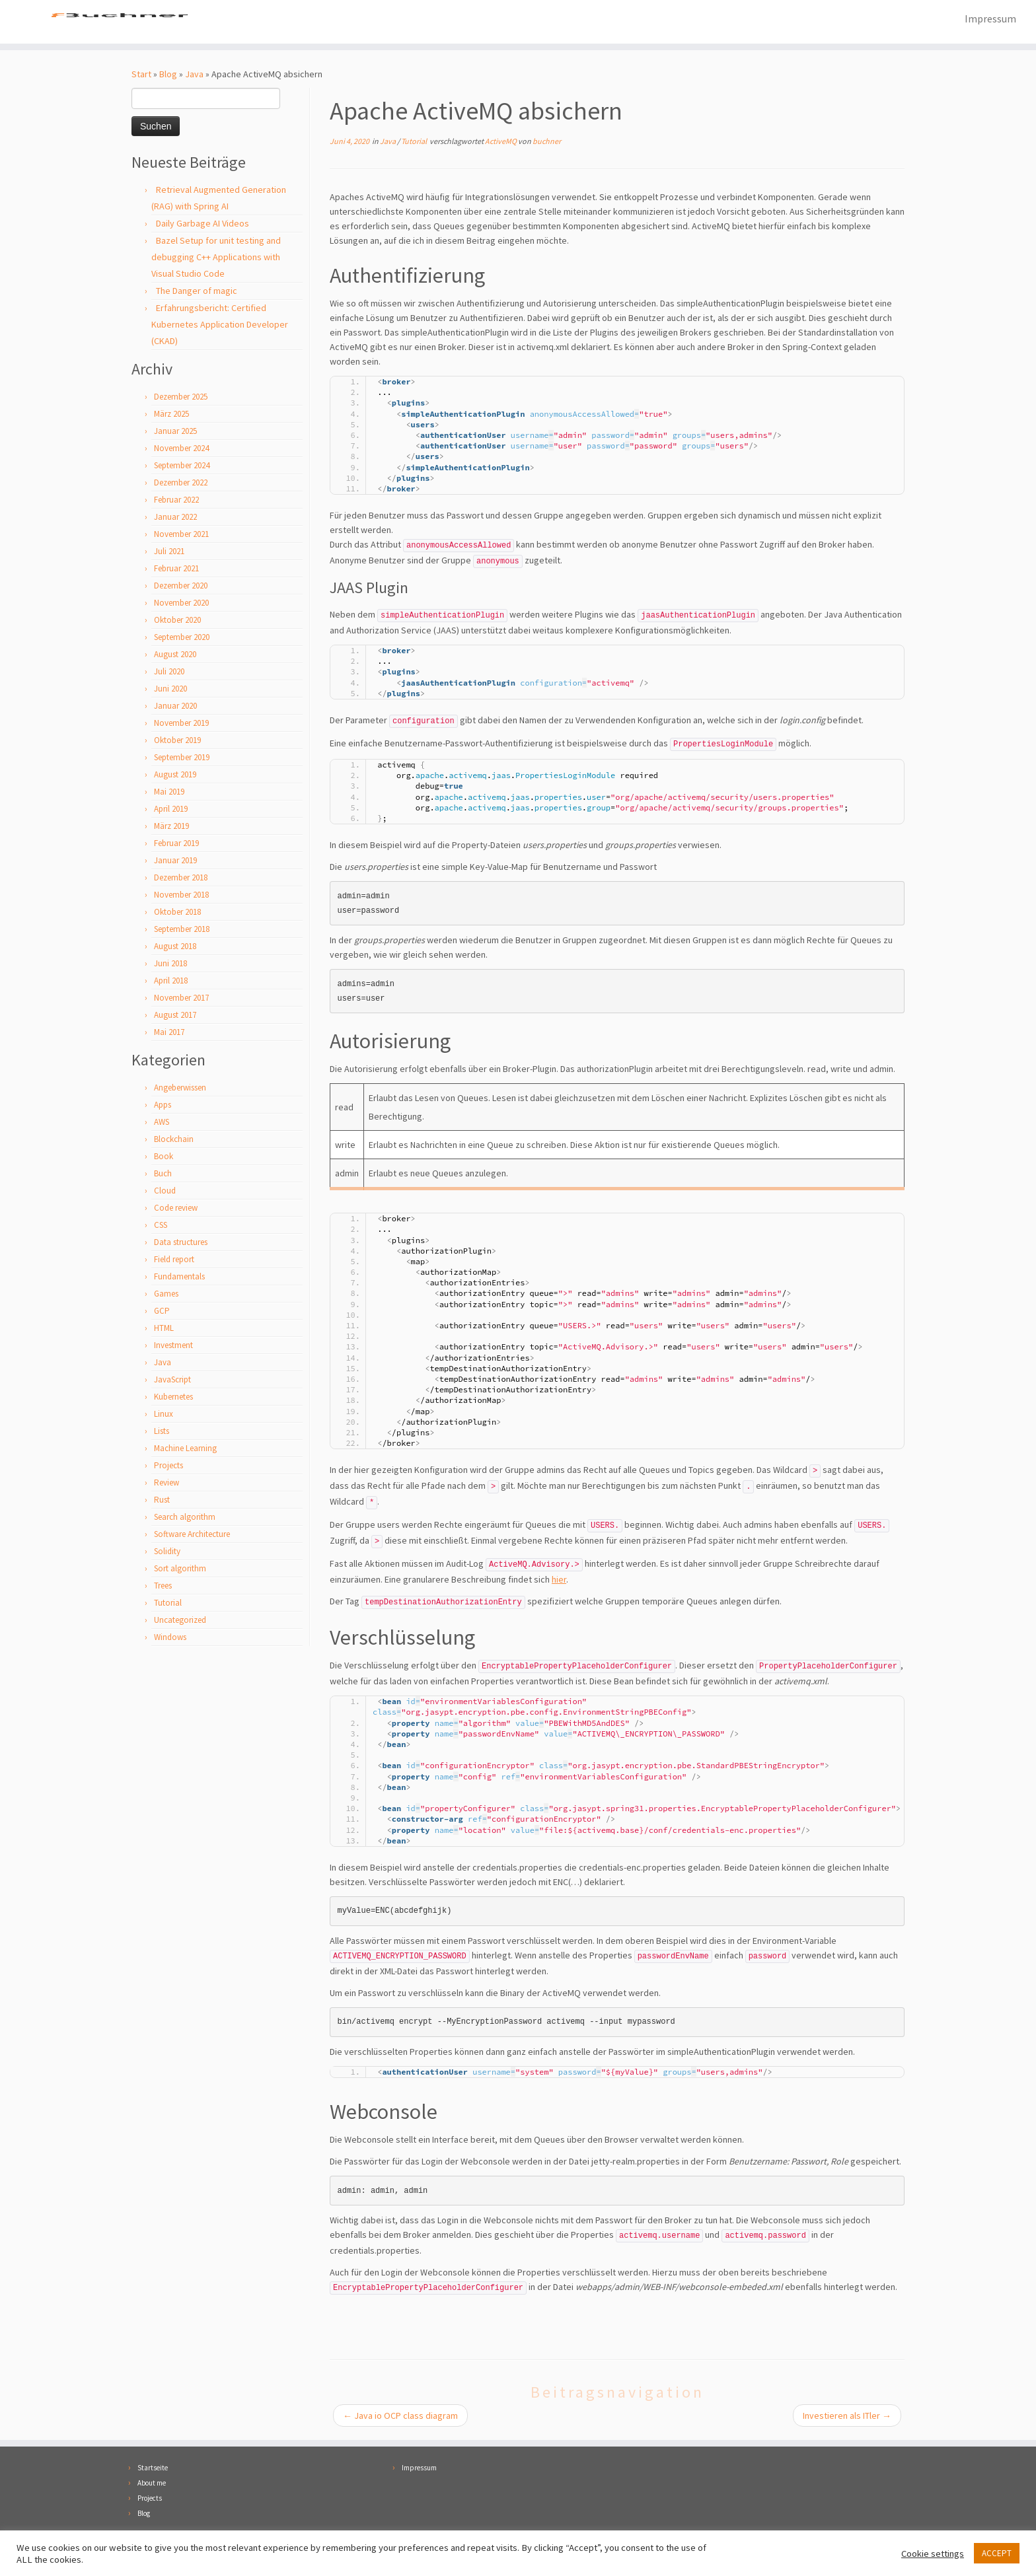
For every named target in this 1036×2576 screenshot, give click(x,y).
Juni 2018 (170, 964)
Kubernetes (173, 1398)
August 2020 (175, 655)
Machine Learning (185, 1449)
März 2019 (171, 827)
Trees (163, 1586)
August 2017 (175, 1016)
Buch (163, 1174)
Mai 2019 (169, 793)
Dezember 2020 (180, 586)
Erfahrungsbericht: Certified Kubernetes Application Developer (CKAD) (219, 325)
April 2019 (171, 810)
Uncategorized (180, 1621)
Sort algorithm (180, 1569)
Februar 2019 (176, 844)
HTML (164, 1329)
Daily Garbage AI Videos (202, 225)
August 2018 (175, 947)
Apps (162, 1106)
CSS (160, 1226)
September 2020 (181, 638)
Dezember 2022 (180, 483)
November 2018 (181, 896)
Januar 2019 (175, 861)
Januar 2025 (175, 432)
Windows (170, 1638)
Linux (163, 1415)
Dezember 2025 (180, 398)
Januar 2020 (175, 707)
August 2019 (175, 775)
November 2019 (181, 724)
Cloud (165, 1192)
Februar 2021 (176, 569)
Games (166, 1295)
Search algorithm (184, 1518)
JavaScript (172, 1380)
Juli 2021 (169, 552)
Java (194, 75)
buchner (547, 142)
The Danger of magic (196, 292)
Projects (168, 1466)
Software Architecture (192, 1535)
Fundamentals (179, 1277)
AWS (161, 1123)
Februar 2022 (176, 501)
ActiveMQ (501, 142)
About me (151, 2484)
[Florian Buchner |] (119, 22)
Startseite (152, 2469)
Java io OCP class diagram (400, 2417)
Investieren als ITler (847, 2417)
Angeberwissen (180, 1088)
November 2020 (181, 604)
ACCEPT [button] (997, 2553)
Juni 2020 (170, 690)
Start (141, 75)
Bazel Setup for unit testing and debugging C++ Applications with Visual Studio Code (216, 258)
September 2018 (181, 930)
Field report (174, 1260)
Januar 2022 (175, 518)
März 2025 (171, 415)
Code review (176, 1209)
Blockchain (174, 1140)
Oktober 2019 (177, 741)
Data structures (180, 1243)
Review (166, 1483)
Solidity (167, 1552)
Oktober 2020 (177, 621)
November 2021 (181, 535)
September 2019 (181, 758)
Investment (173, 1346)
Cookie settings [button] (932, 2553)
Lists (161, 1432)
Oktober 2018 (177, 913)
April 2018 (171, 981)
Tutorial (168, 1604)
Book (163, 1157)
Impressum (990, 18)
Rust (162, 1501)
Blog (168, 75)
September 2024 (181, 466)
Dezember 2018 (180, 878)
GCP (162, 1312)
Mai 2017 (169, 1033)
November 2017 (181, 999)
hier (559, 1581)
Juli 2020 (169, 672)
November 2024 (181, 449)
